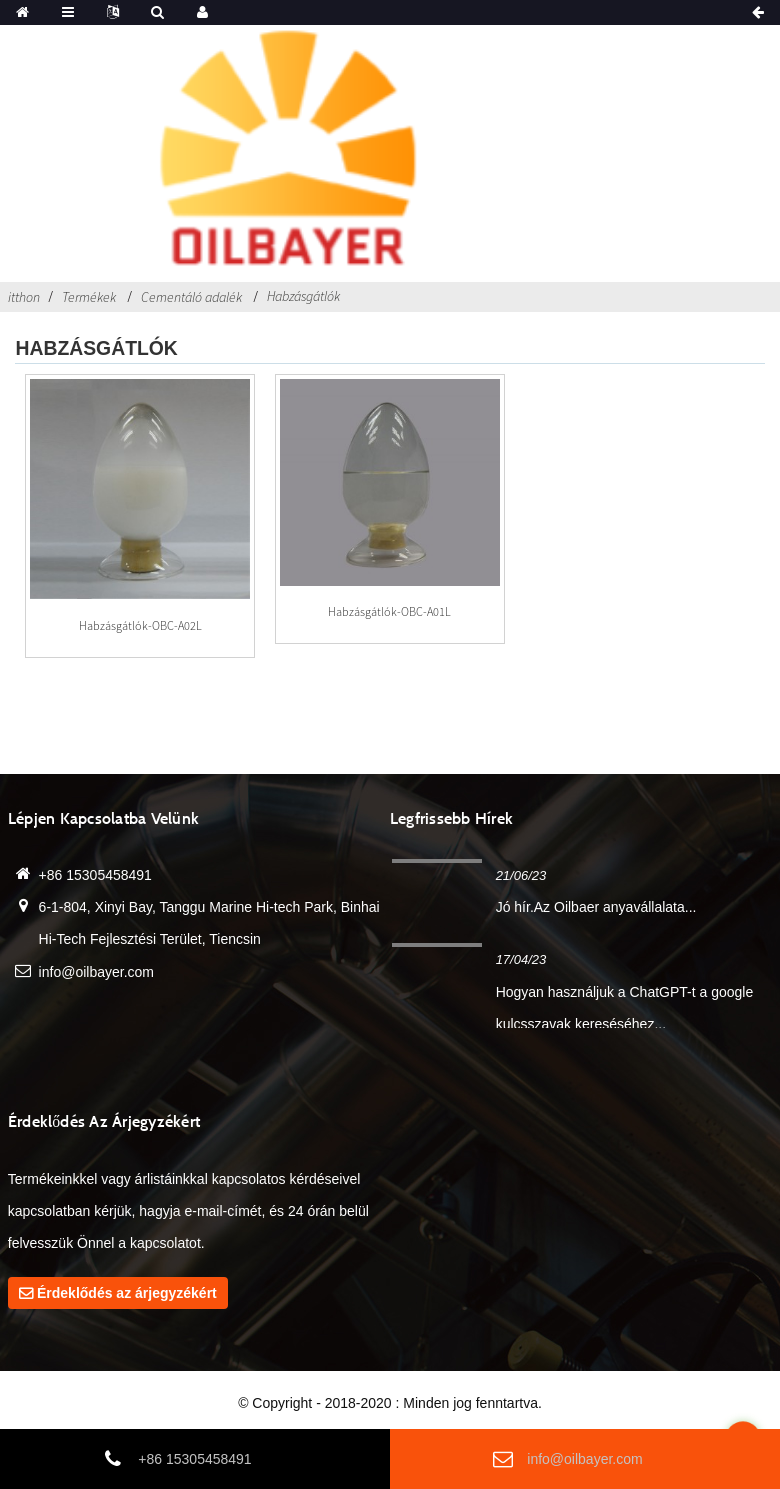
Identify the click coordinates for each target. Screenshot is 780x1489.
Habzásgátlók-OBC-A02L (140, 625)
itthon (24, 297)
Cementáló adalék (191, 297)
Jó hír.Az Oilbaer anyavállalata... (596, 907)
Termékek (89, 297)
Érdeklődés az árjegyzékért (127, 1293)
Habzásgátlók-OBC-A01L (389, 611)
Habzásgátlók (303, 296)
